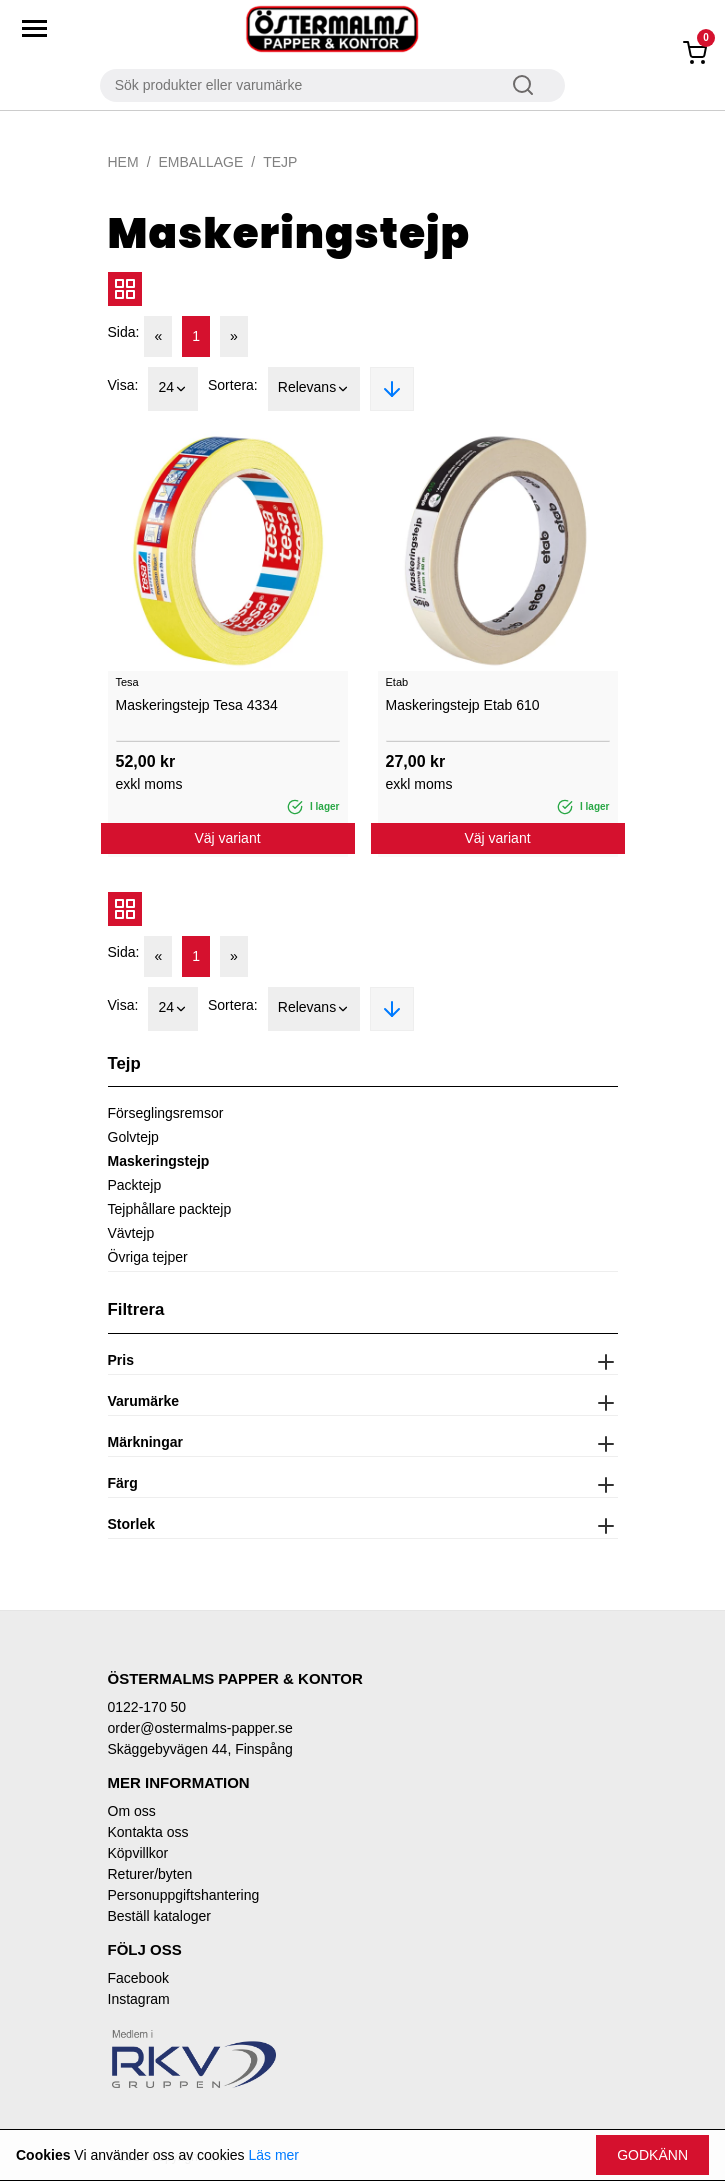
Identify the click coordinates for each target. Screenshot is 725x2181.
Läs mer (273, 2155)
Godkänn (652, 2155)
